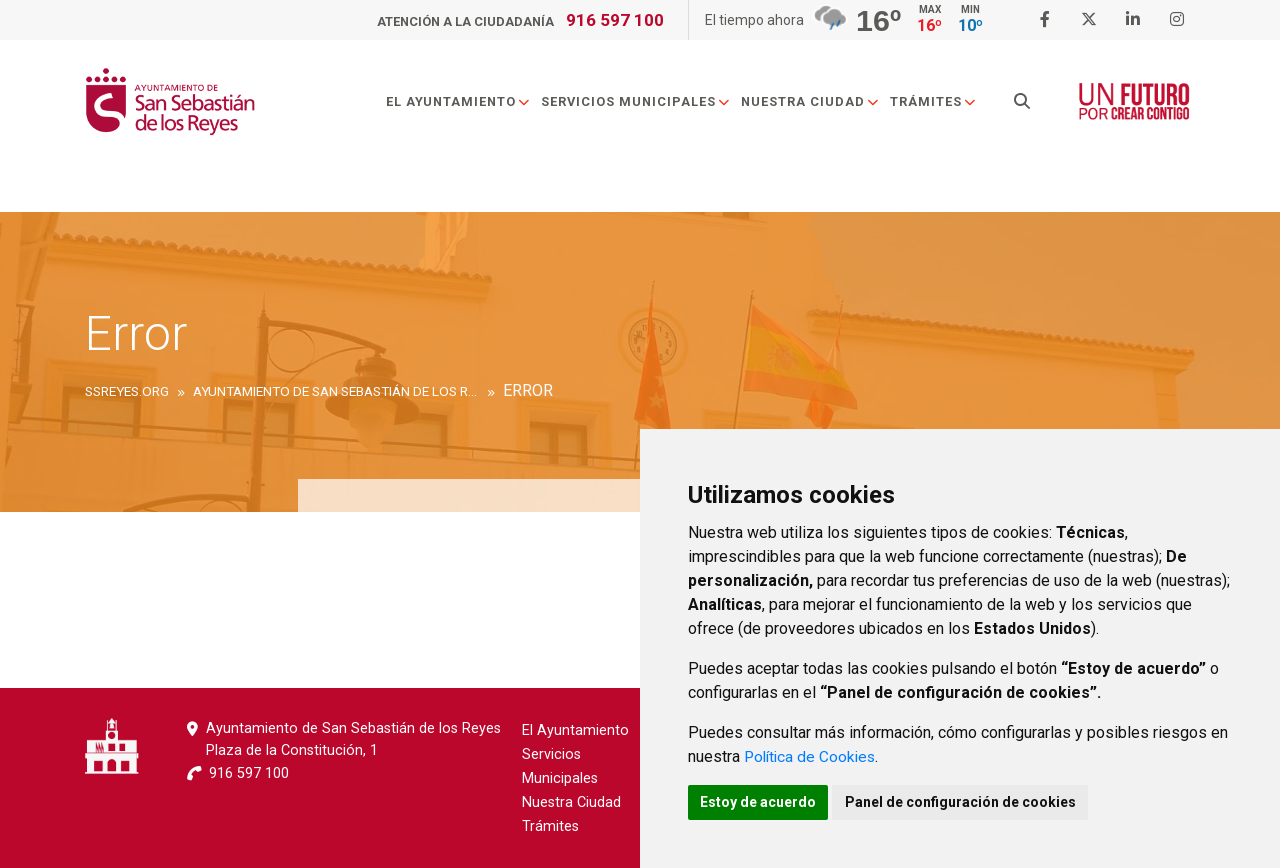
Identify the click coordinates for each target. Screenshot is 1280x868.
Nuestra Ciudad (815, 103)
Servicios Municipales (641, 103)
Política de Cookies (812, 754)
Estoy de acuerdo (762, 801)
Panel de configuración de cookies (971, 801)
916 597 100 (615, 20)
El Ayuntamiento (463, 103)
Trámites (938, 103)
